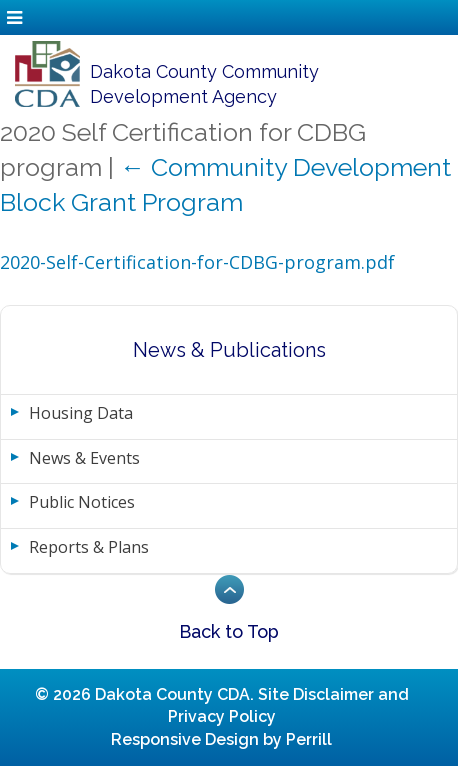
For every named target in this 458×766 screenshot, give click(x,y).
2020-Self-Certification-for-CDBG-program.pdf (197, 262)
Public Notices (82, 502)
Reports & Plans (89, 547)
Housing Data (81, 413)
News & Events (84, 458)
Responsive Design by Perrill (221, 739)
